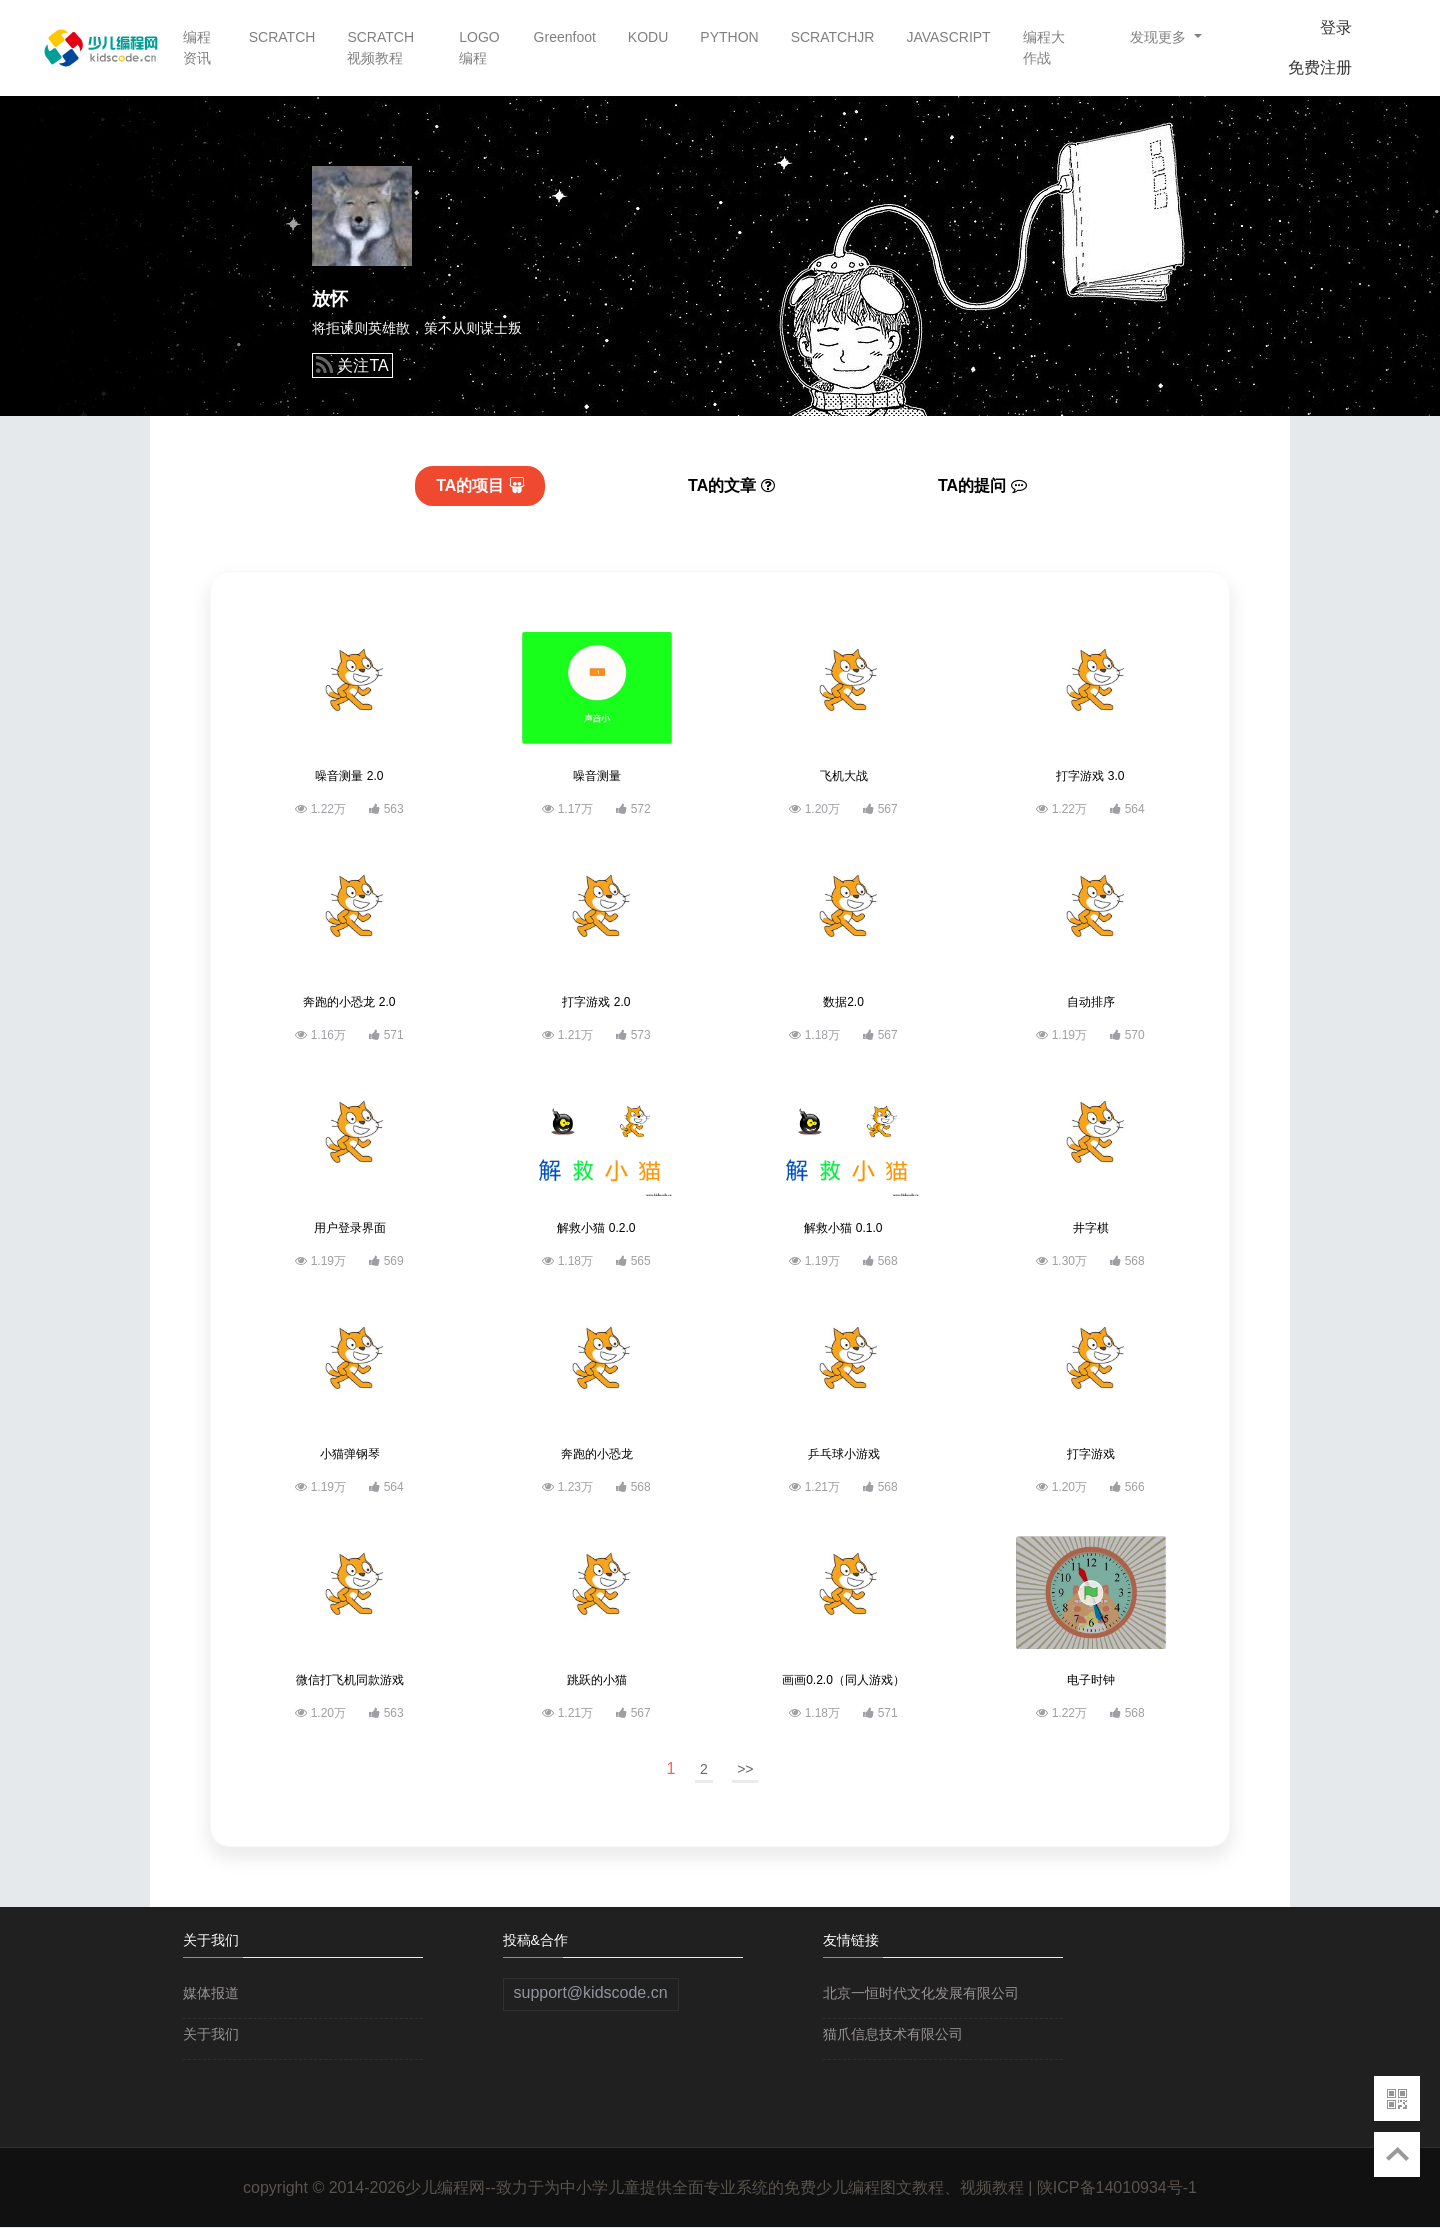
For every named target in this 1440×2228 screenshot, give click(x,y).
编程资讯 (197, 47)
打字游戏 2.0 (596, 1002)
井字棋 (1091, 1228)
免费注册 (1320, 67)
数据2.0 (843, 1002)
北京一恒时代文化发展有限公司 (921, 1993)
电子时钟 (1091, 1680)
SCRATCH (282, 37)
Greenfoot (565, 37)
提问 (982, 485)
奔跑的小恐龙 (597, 1454)
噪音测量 (597, 776)
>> (745, 1769)
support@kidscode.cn (591, 1992)
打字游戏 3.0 (1090, 776)
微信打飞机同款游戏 (350, 1680)
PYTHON (729, 37)
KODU (648, 37)
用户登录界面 (350, 1228)
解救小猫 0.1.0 (843, 1228)
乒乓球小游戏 (844, 1454)
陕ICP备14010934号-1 (1117, 2187)
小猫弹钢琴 (350, 1454)
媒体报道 (211, 1993)
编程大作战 (1044, 47)
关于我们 (211, 2034)
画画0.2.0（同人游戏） (843, 1680)
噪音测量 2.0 (349, 776)
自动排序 (1091, 1002)
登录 (1336, 27)
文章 (731, 485)
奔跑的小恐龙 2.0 (349, 1002)
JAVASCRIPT (948, 37)
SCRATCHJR (833, 37)
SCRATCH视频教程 (380, 47)
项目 (480, 485)
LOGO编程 (479, 47)
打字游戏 (1091, 1454)
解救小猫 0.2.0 (596, 1228)
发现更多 (1160, 37)
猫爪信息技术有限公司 (893, 2034)
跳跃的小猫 (597, 1680)
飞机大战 (844, 776)
